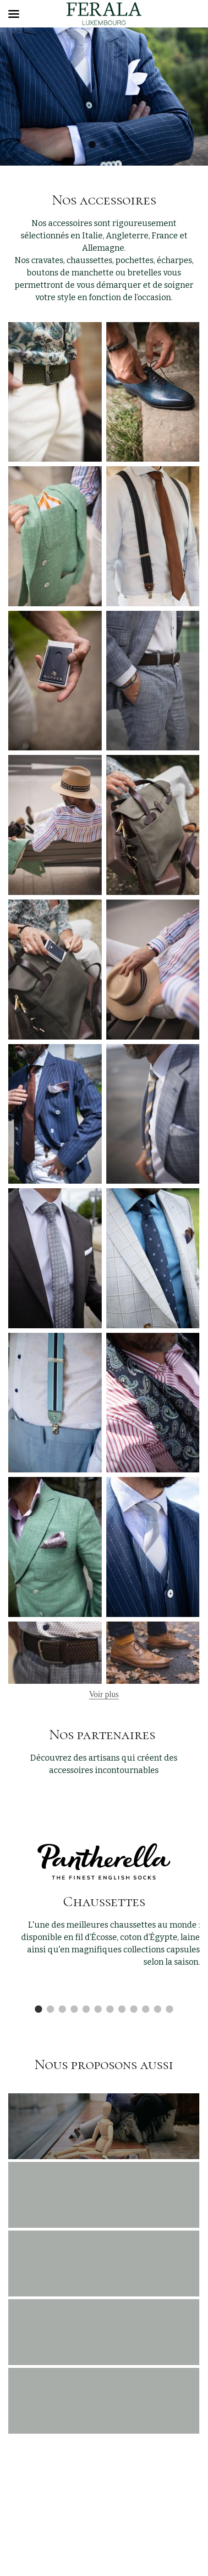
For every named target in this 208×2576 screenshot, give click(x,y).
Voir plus (104, 1694)
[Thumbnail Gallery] (55, 392)
